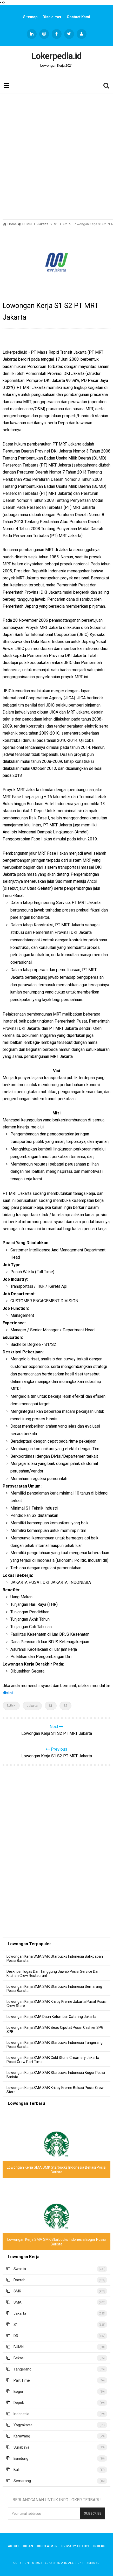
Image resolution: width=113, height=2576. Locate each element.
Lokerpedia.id (56, 2563)
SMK (17, 2291)
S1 (50, 1706)
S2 (65, 1706)
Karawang (22, 2436)
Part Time (22, 2380)
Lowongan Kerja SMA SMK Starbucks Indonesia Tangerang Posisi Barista (54, 2044)
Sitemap (30, 17)
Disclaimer (52, 17)
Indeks (99, 2546)
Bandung (21, 2458)
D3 (16, 2336)
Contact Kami (78, 17)
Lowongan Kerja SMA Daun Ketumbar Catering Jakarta (51, 2017)
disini (8, 1692)
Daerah (19, 2280)
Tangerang (22, 2369)
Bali (16, 2470)
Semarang (22, 2481)
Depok (19, 2403)
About (13, 2546)
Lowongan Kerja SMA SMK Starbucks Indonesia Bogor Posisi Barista (55, 2075)
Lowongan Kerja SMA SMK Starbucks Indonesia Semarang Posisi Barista (54, 1988)
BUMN (11, 1706)
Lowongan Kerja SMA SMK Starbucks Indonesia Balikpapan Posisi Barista (54, 1958)
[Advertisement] (56, 155)
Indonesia (21, 2414)
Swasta (20, 2269)
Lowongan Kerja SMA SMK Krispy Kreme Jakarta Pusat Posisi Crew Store (56, 2003)
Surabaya (21, 2447)
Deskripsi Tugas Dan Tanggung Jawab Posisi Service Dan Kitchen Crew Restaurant (52, 1973)
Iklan (28, 2546)
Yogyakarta (23, 2425)
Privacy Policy (75, 2546)
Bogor (18, 2391)
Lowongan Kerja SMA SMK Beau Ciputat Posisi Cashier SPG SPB (54, 2029)
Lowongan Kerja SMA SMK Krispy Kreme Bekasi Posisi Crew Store (55, 2090)
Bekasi (19, 2358)
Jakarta (32, 1706)
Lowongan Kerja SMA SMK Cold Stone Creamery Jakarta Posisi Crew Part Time (52, 2060)
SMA (18, 2302)
